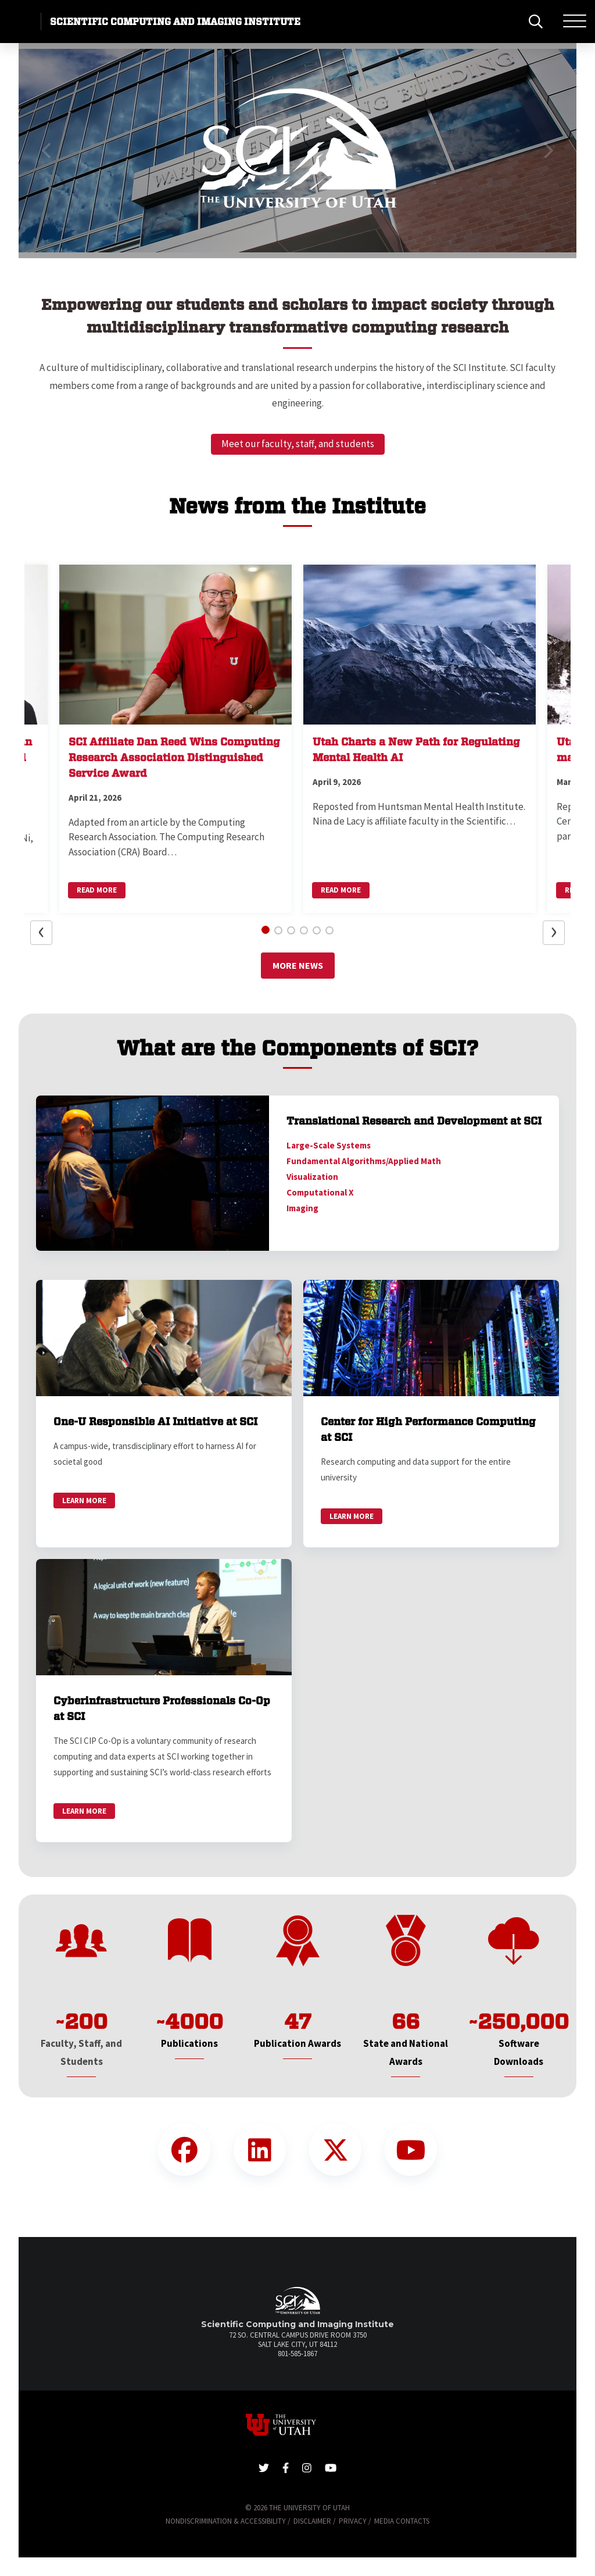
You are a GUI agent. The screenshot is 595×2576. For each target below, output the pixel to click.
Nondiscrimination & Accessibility (226, 2521)
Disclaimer (312, 2521)
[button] (47, 150)
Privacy (353, 2521)
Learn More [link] (84, 1500)
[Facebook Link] (184, 2150)
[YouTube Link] (411, 2150)
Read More (97, 890)
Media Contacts (401, 2521)
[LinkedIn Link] (260, 2150)
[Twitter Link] (335, 2150)
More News (298, 965)
